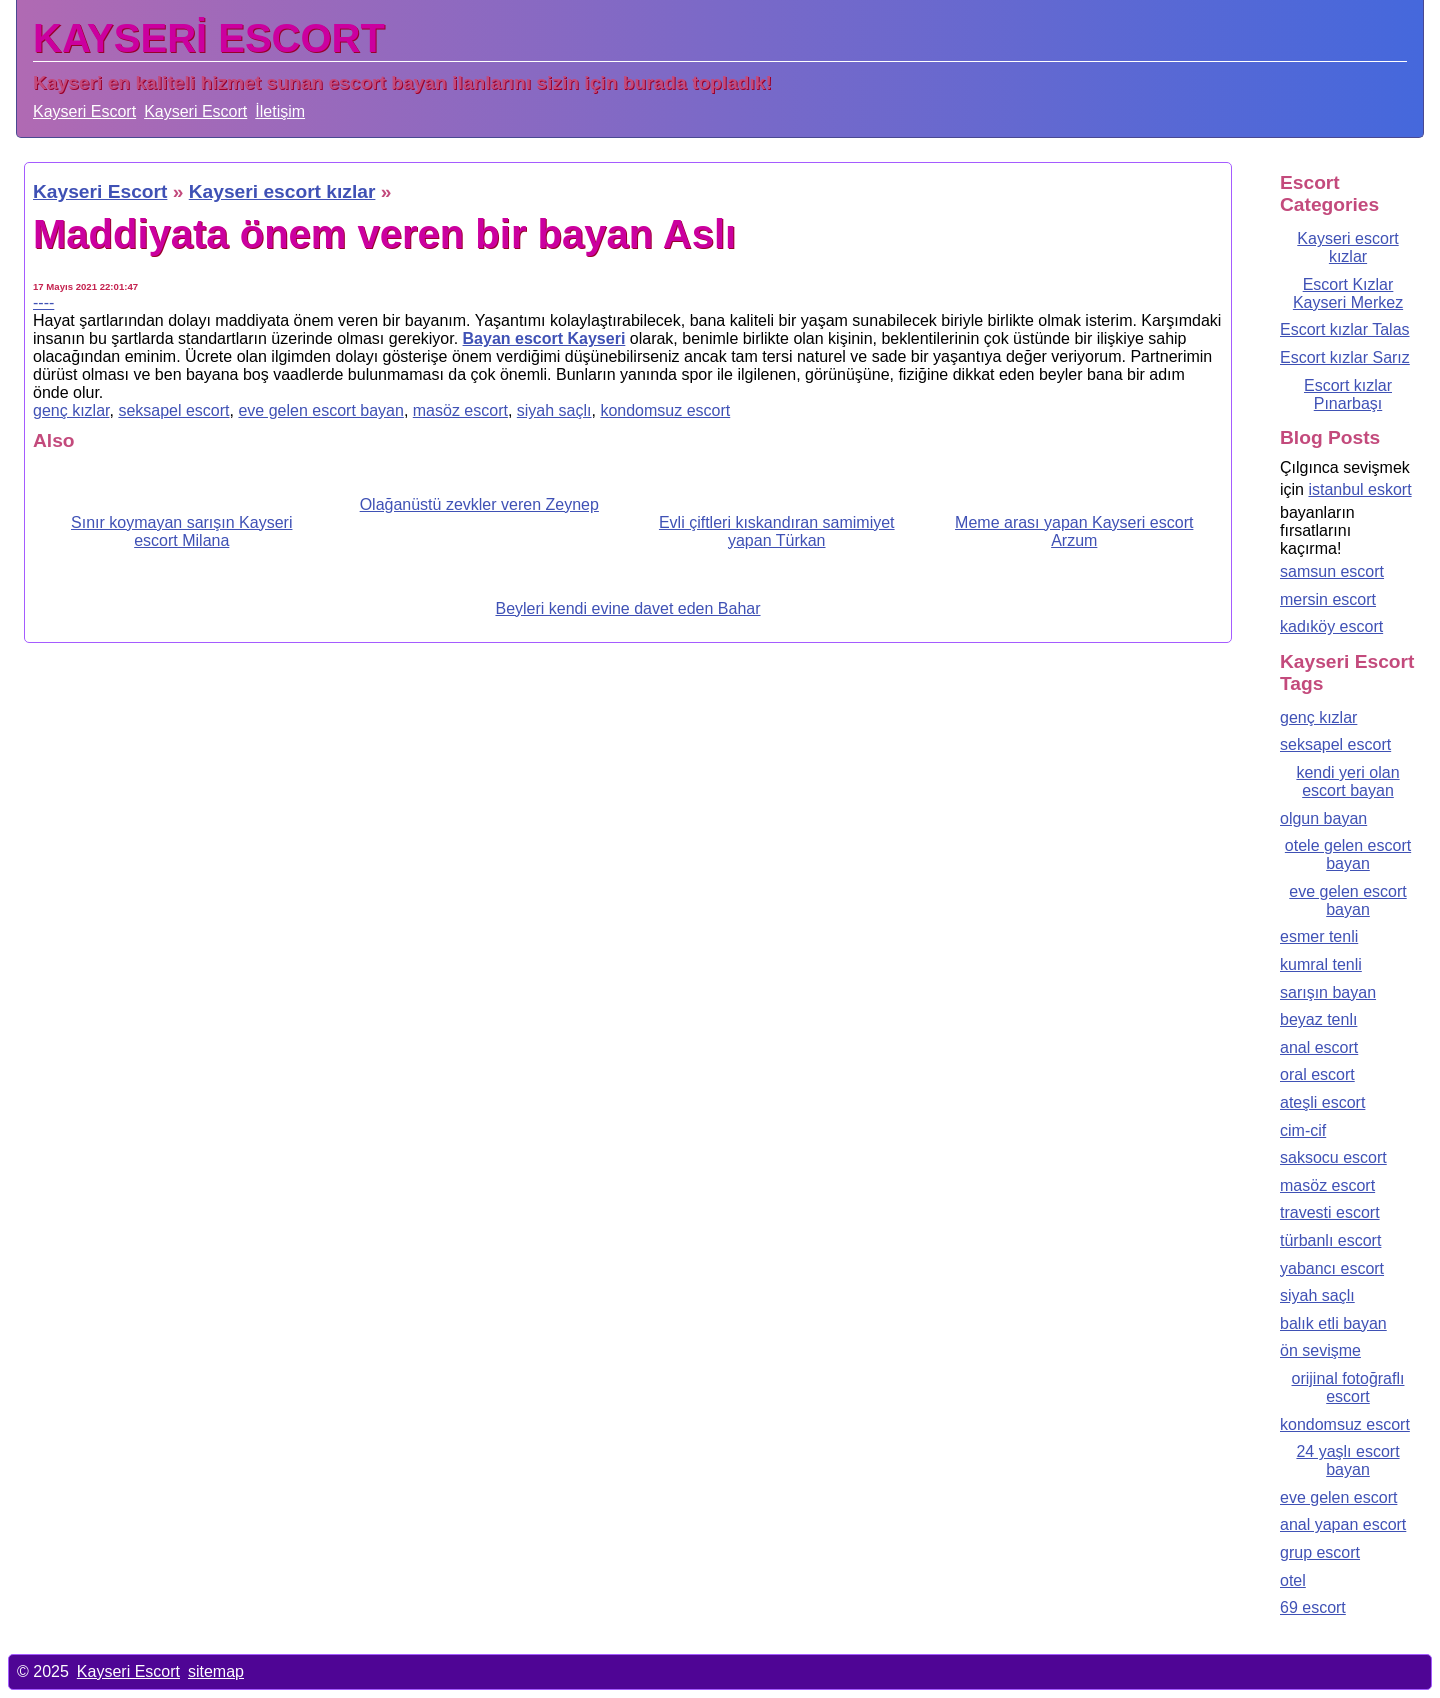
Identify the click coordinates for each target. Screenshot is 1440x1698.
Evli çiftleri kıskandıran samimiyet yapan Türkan (777, 531)
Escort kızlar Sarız (1345, 357)
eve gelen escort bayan (320, 410)
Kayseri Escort (84, 111)
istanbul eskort (1359, 489)
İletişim (280, 111)
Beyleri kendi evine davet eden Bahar (627, 608)
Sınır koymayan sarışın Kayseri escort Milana (181, 531)
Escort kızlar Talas (1345, 329)
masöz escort (460, 410)
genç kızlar (71, 410)
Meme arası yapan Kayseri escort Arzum (1074, 531)
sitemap (216, 1671)
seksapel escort (173, 410)
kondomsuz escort (665, 410)
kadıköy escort (1331, 626)
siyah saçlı (554, 410)
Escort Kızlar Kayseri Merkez (1348, 293)
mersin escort (1328, 599)
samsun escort (1332, 571)
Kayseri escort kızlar (1347, 247)
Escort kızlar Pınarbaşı (1348, 394)
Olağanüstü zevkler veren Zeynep (479, 504)
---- (43, 302)
